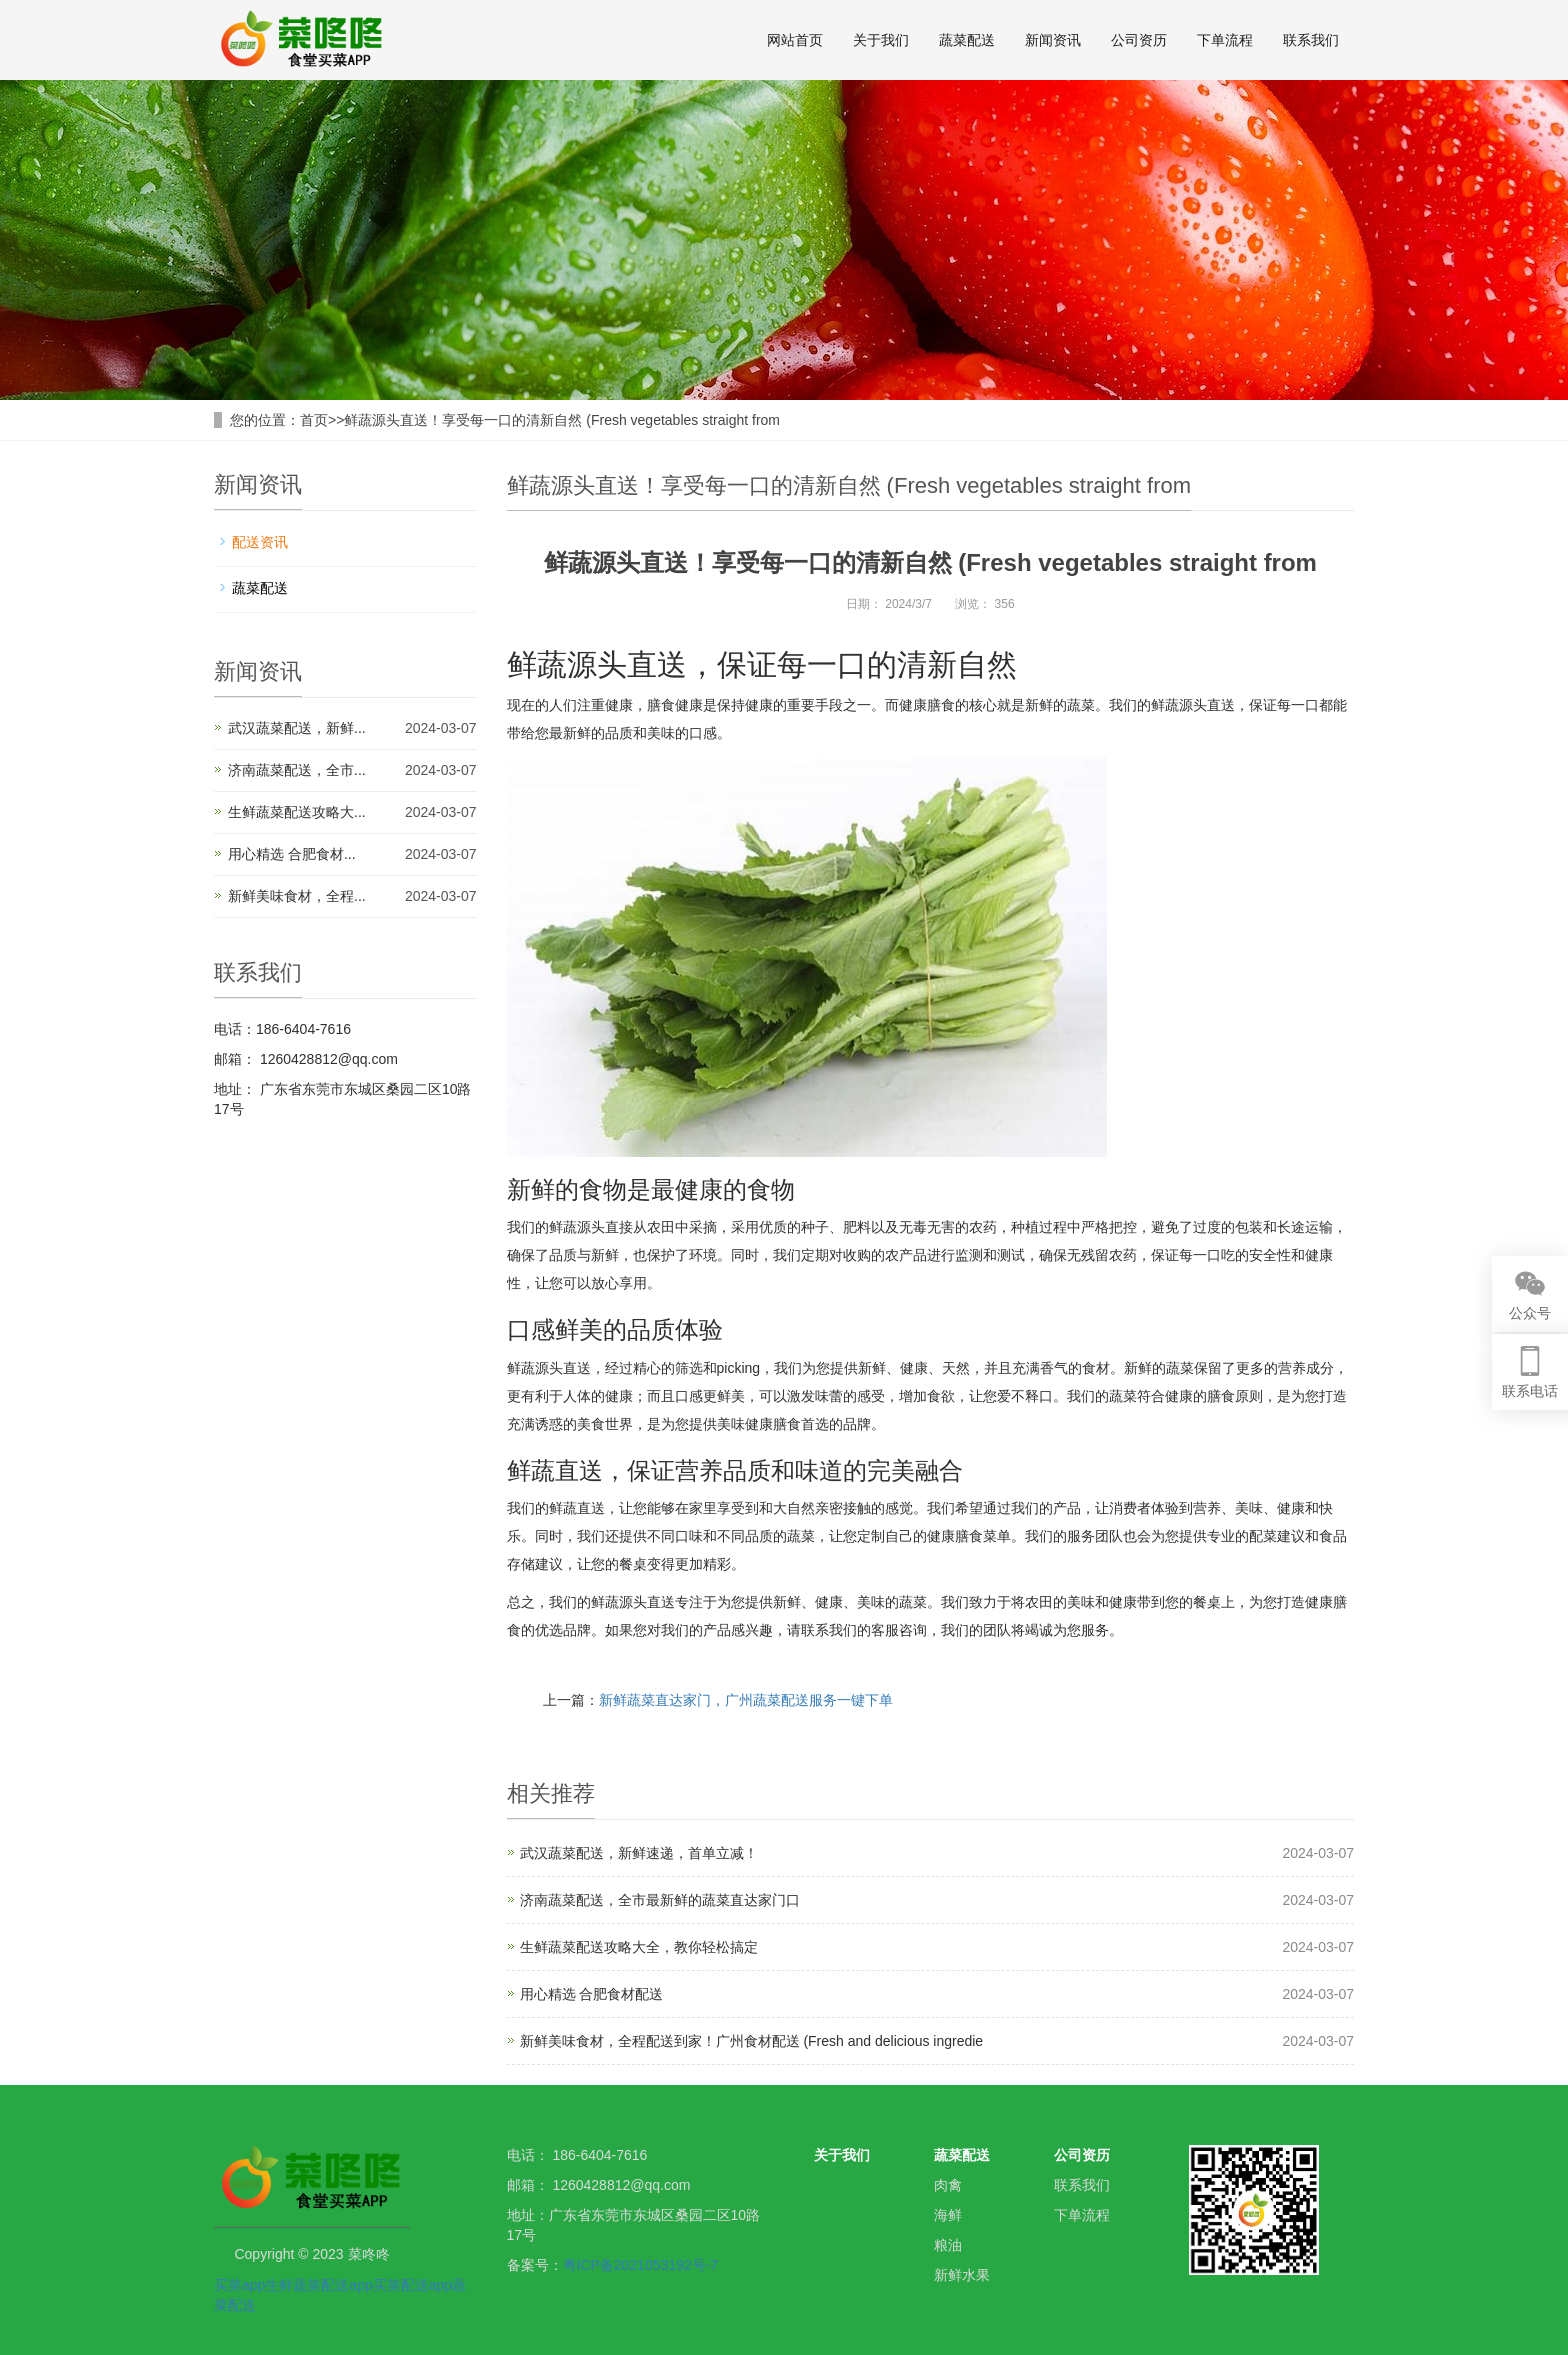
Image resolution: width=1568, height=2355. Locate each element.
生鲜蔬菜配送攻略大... (297, 812)
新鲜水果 (962, 2275)
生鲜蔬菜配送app (318, 2285)
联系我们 (1311, 40)
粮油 (948, 2245)
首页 (314, 420)
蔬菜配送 (967, 40)
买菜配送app (412, 2285)
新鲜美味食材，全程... (297, 896)
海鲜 (948, 2215)
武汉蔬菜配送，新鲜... (297, 728)
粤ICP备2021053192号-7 (641, 2265)
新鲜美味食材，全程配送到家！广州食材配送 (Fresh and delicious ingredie (752, 2041)
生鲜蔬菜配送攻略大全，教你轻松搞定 (639, 1947)
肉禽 (948, 2185)
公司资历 (1139, 40)
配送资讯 (260, 542)
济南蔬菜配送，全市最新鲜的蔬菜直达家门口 (660, 1900)
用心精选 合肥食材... (292, 854)
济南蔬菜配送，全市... (297, 770)
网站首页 (795, 40)
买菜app (239, 2285)
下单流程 (1225, 40)
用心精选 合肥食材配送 (592, 1994)
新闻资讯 (1053, 40)
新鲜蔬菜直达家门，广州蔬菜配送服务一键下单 (746, 1700)
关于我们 (881, 40)
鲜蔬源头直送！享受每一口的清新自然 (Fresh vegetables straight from (562, 420)
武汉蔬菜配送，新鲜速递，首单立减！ (639, 1853)
